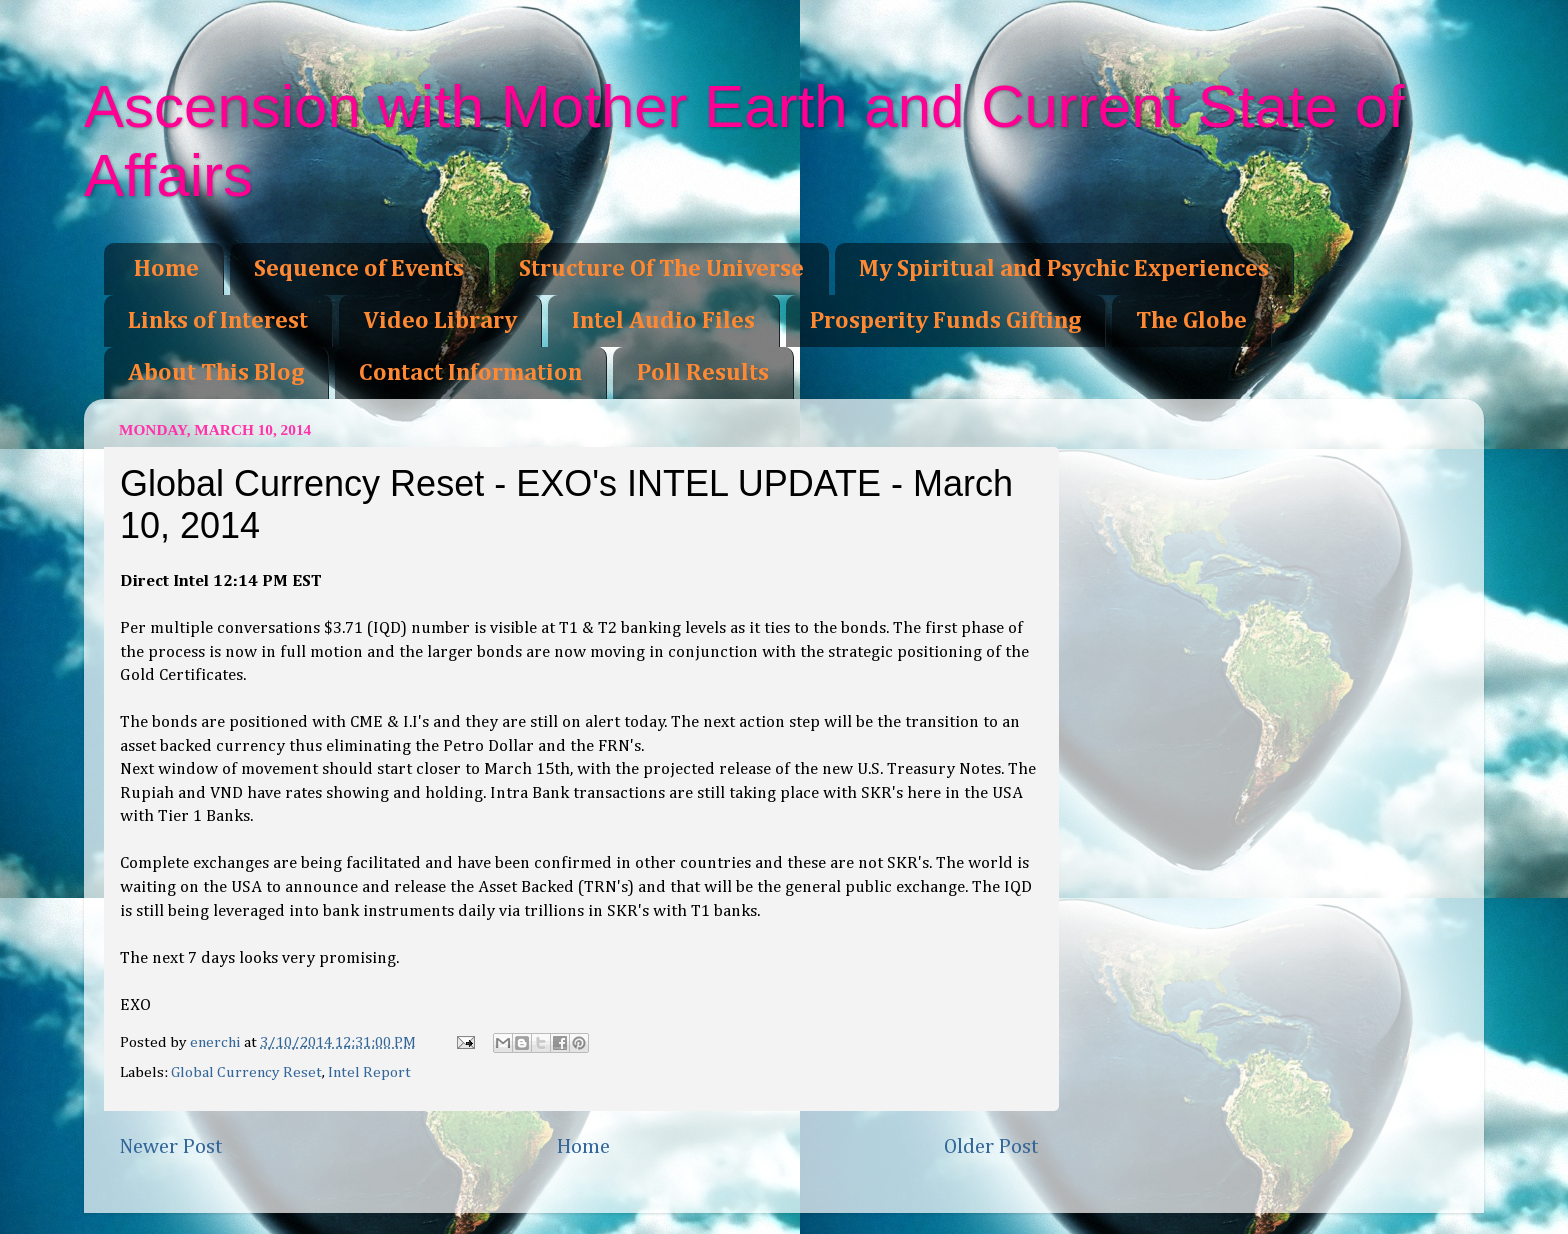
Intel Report (369, 1072)
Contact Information (470, 373)
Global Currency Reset (246, 1072)
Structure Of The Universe (661, 269)
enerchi (217, 1042)
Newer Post (171, 1147)
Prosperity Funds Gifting (945, 321)
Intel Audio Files (663, 321)
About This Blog (216, 373)
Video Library (440, 321)
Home (166, 269)
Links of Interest (218, 321)
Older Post (991, 1147)
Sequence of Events (359, 269)
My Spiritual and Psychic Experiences (1064, 269)
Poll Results (703, 373)
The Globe (1191, 321)
